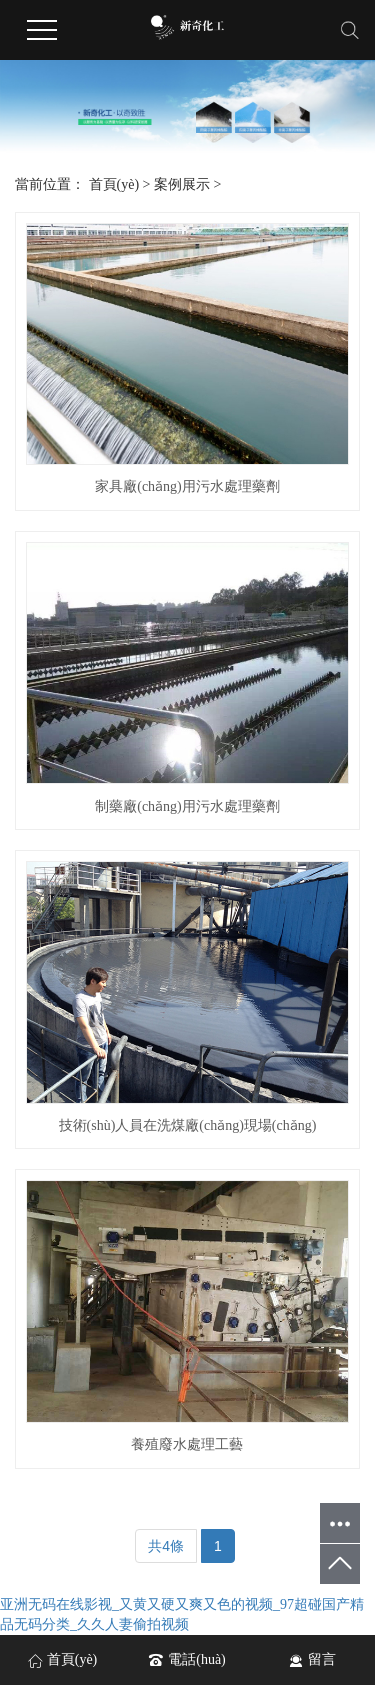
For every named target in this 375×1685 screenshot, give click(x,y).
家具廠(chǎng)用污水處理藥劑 (187, 486)
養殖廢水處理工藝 (187, 1444)
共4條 (166, 1546)
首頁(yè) (114, 184)
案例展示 (182, 184)
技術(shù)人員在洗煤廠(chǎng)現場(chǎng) (188, 1125)
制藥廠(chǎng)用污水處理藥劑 (187, 806)
